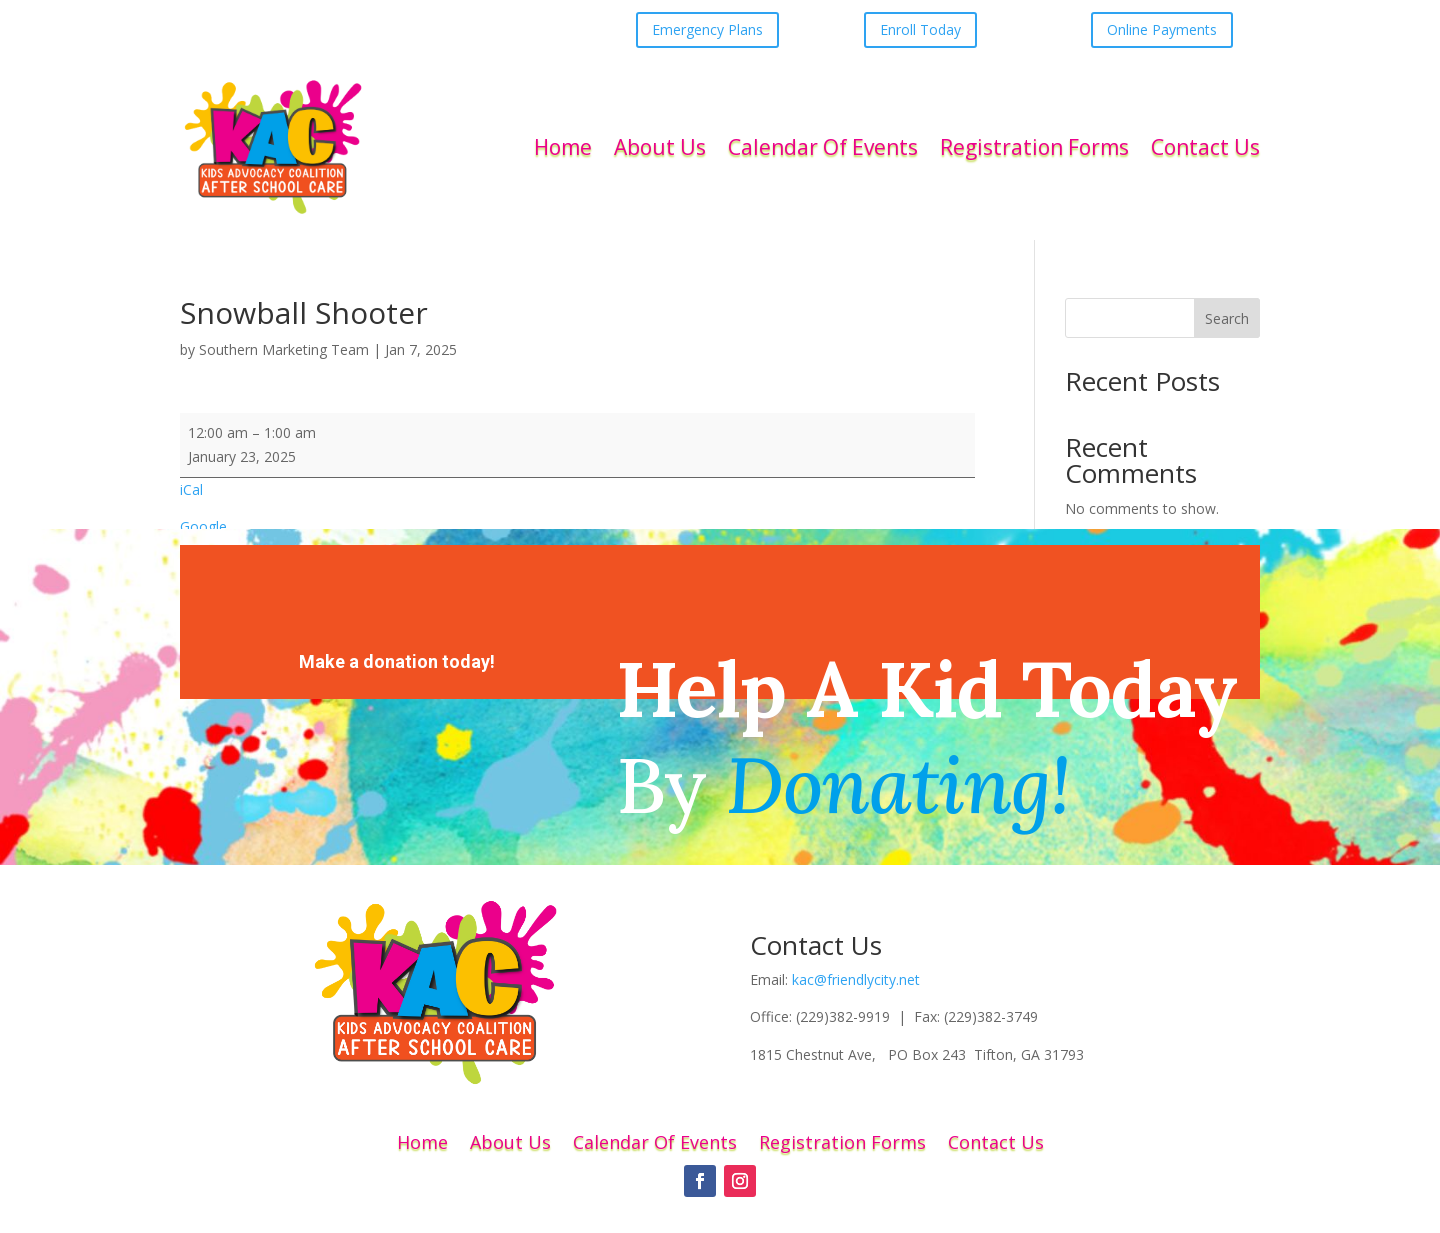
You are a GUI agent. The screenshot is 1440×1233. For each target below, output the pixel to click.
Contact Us (1205, 147)
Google (203, 526)
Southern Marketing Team (284, 349)
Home (563, 147)
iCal (191, 489)
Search (1227, 318)
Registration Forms (1034, 147)
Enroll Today (920, 29)
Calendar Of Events (823, 147)
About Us (660, 147)
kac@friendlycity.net (856, 979)
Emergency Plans (707, 29)
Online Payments (1162, 29)
